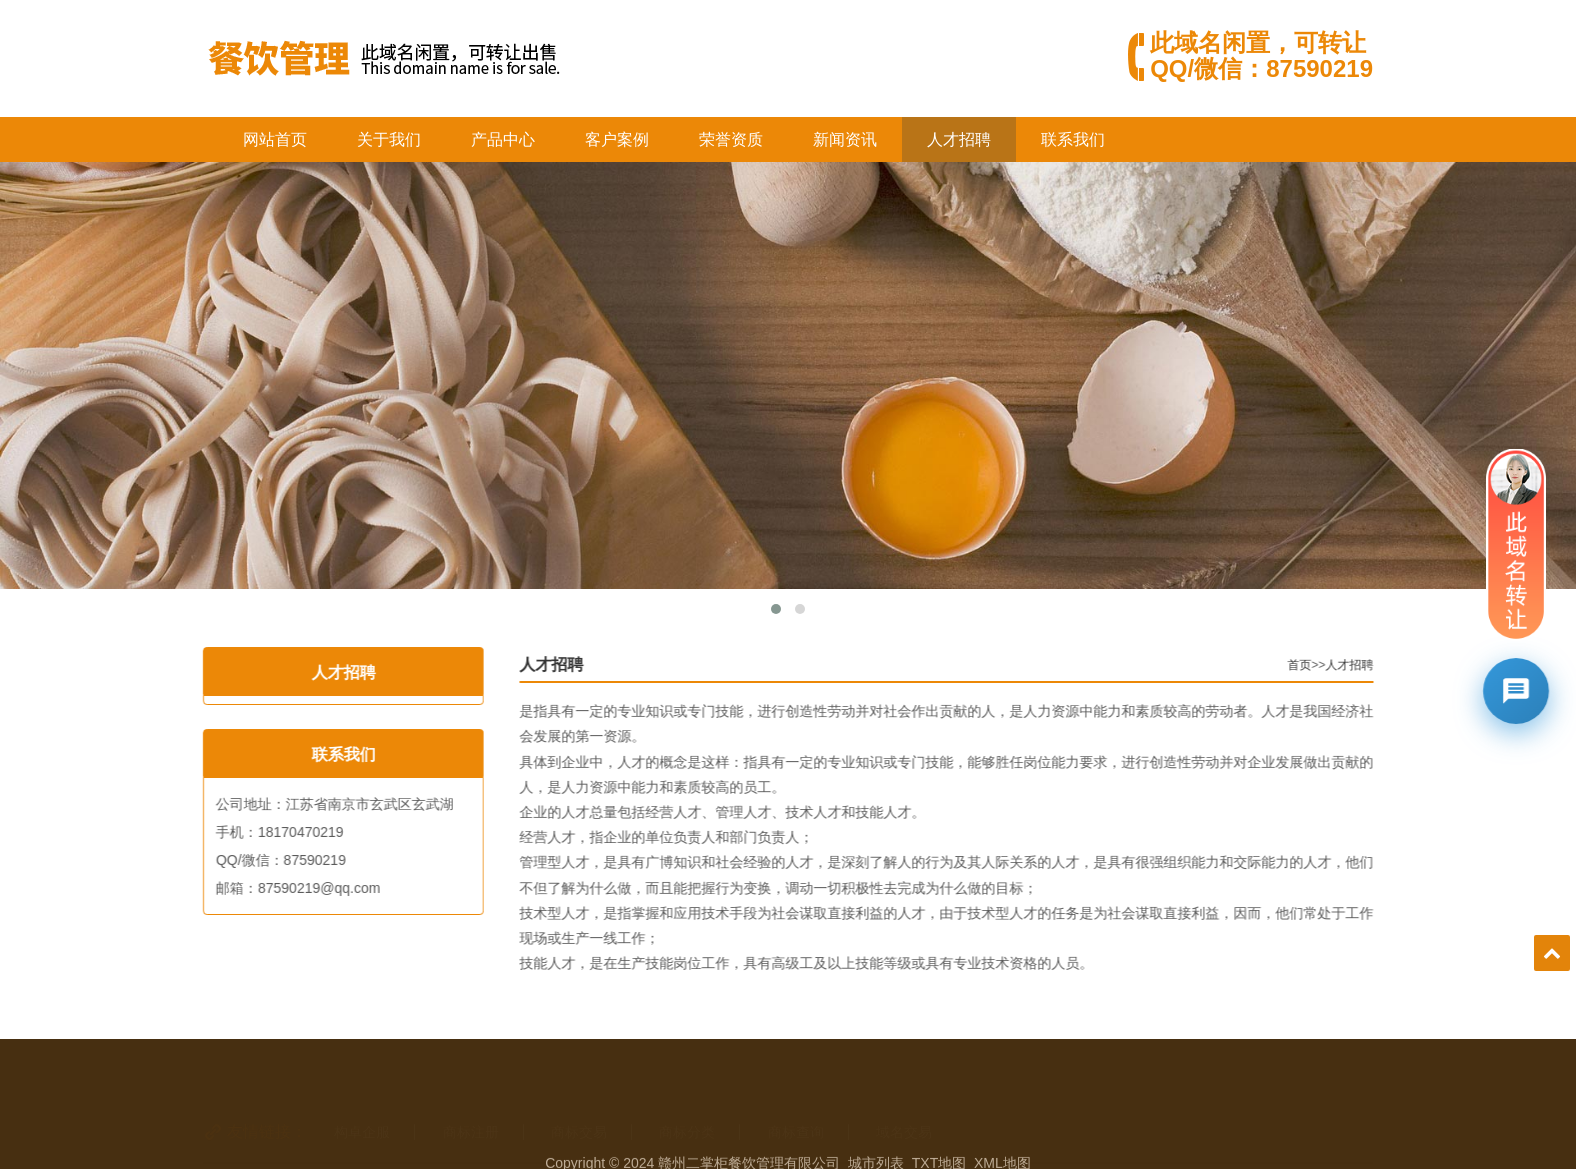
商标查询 (796, 1104)
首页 (1333, 665)
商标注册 (471, 1104)
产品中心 (503, 139)
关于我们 (389, 139)
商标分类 (687, 1104)
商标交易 (579, 1104)
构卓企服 (362, 1104)
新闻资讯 (845, 139)
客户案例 (617, 139)
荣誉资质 (731, 139)
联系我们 (1073, 139)
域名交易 (904, 1104)
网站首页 (275, 139)
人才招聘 (959, 139)
